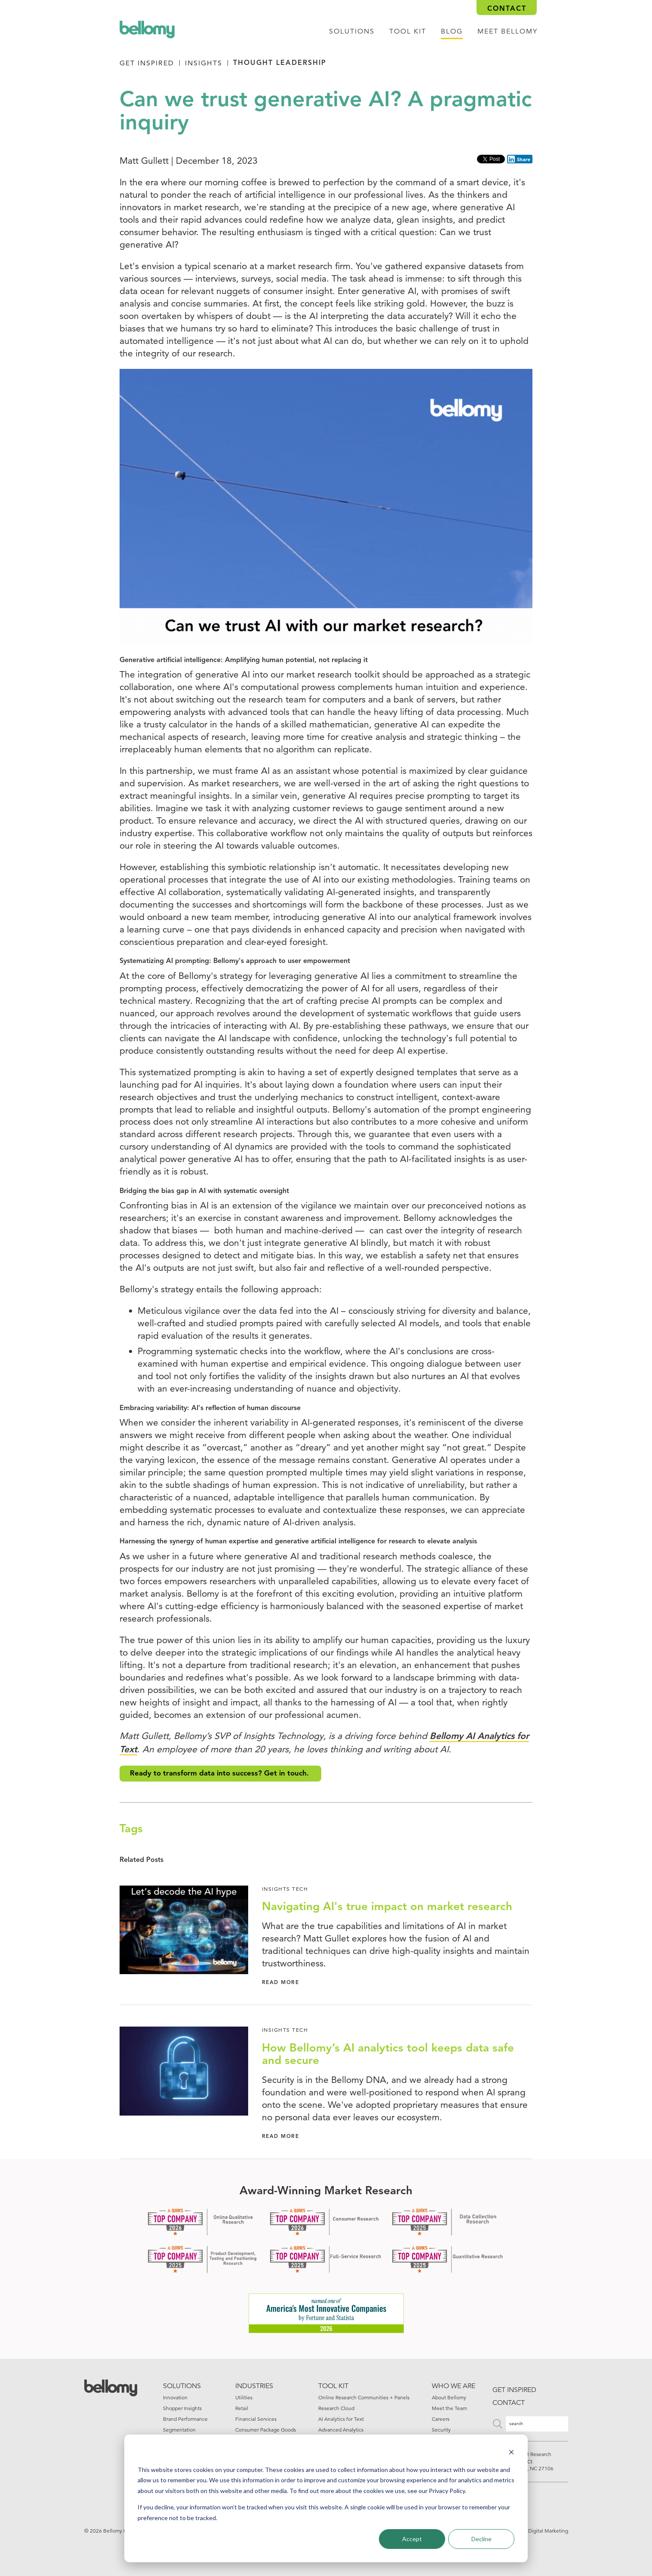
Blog (452, 31)
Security (441, 2429)
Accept (412, 2538)
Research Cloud (336, 2408)
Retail (241, 2408)
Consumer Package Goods (265, 2429)
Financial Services (256, 2419)
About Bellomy (449, 2397)
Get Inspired (147, 63)
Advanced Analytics (340, 2429)
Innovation (175, 2397)
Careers (440, 2419)
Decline (481, 2538)
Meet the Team (449, 2408)
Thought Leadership (279, 63)
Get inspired (514, 2390)
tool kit (407, 31)
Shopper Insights (182, 2408)
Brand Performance (185, 2419)
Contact (506, 9)
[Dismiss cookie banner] (511, 2453)
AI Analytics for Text (341, 2419)
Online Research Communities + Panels (363, 2397)
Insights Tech (285, 1889)
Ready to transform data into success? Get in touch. (220, 1773)
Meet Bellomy (507, 31)
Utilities (243, 2397)
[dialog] (326, 2498)
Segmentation (179, 2429)
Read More (280, 1982)
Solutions (352, 31)
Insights (203, 63)
